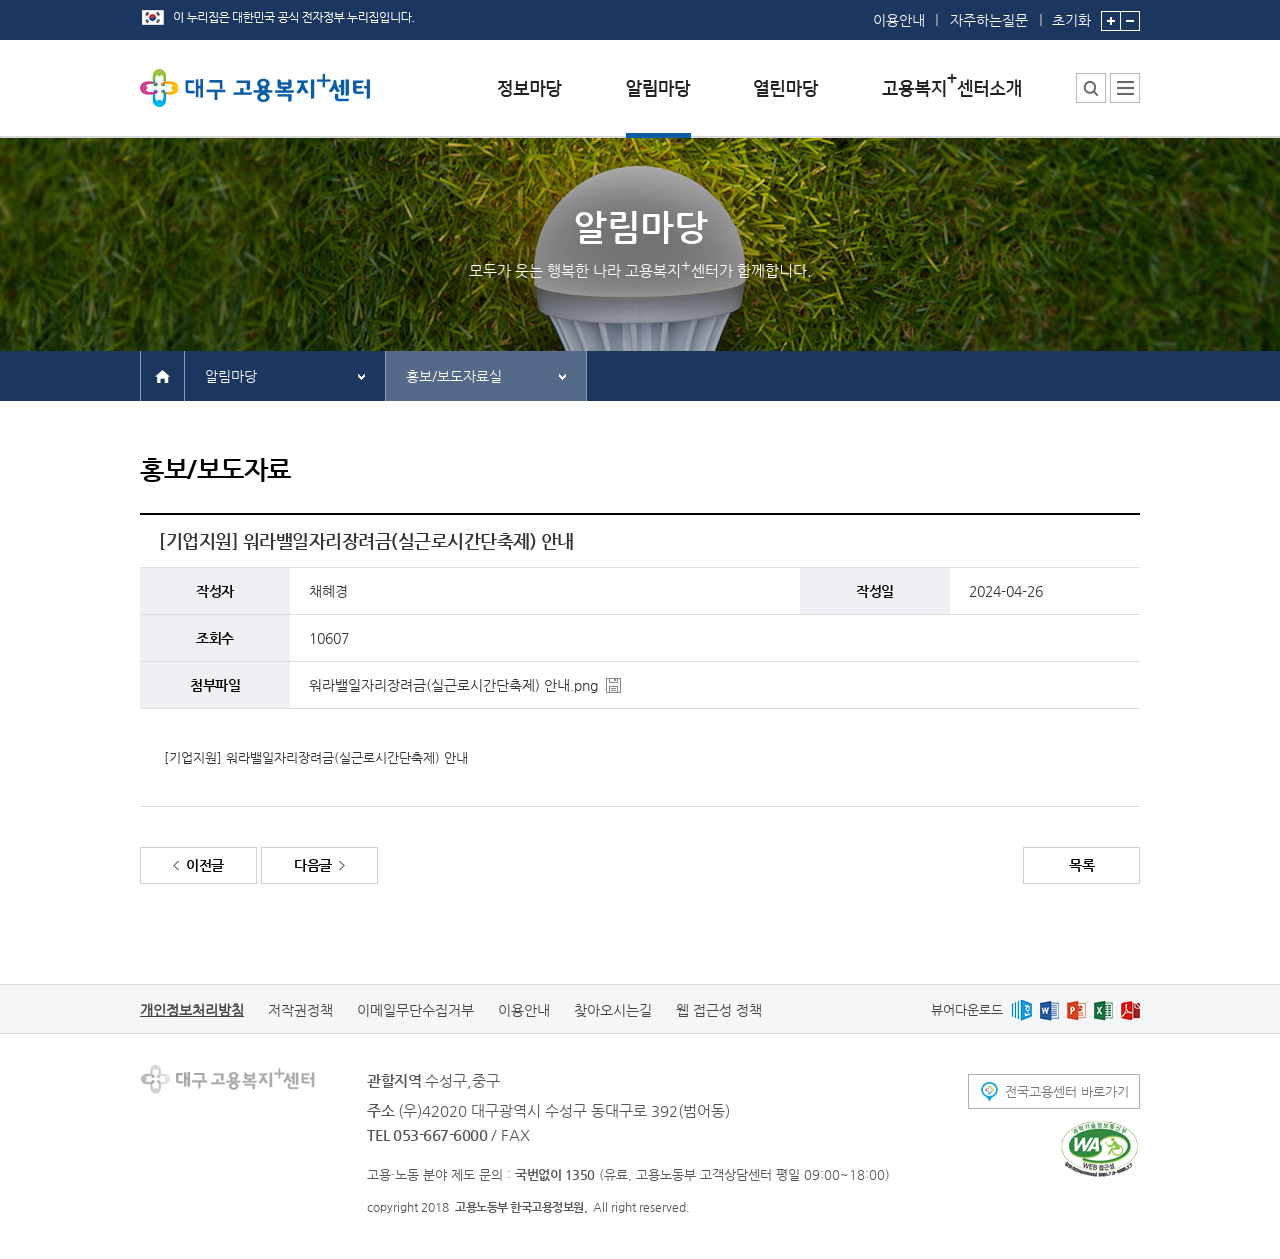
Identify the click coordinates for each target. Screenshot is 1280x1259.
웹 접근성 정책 (719, 1010)
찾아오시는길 (613, 1010)
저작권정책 (300, 1010)
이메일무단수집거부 (415, 1010)
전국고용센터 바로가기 (1067, 1091)
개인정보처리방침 (192, 1010)
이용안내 (899, 20)
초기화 (1071, 14)
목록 (1081, 865)
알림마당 (231, 376)
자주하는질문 (989, 20)
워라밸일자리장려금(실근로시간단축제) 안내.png (453, 685)
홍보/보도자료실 (454, 376)
